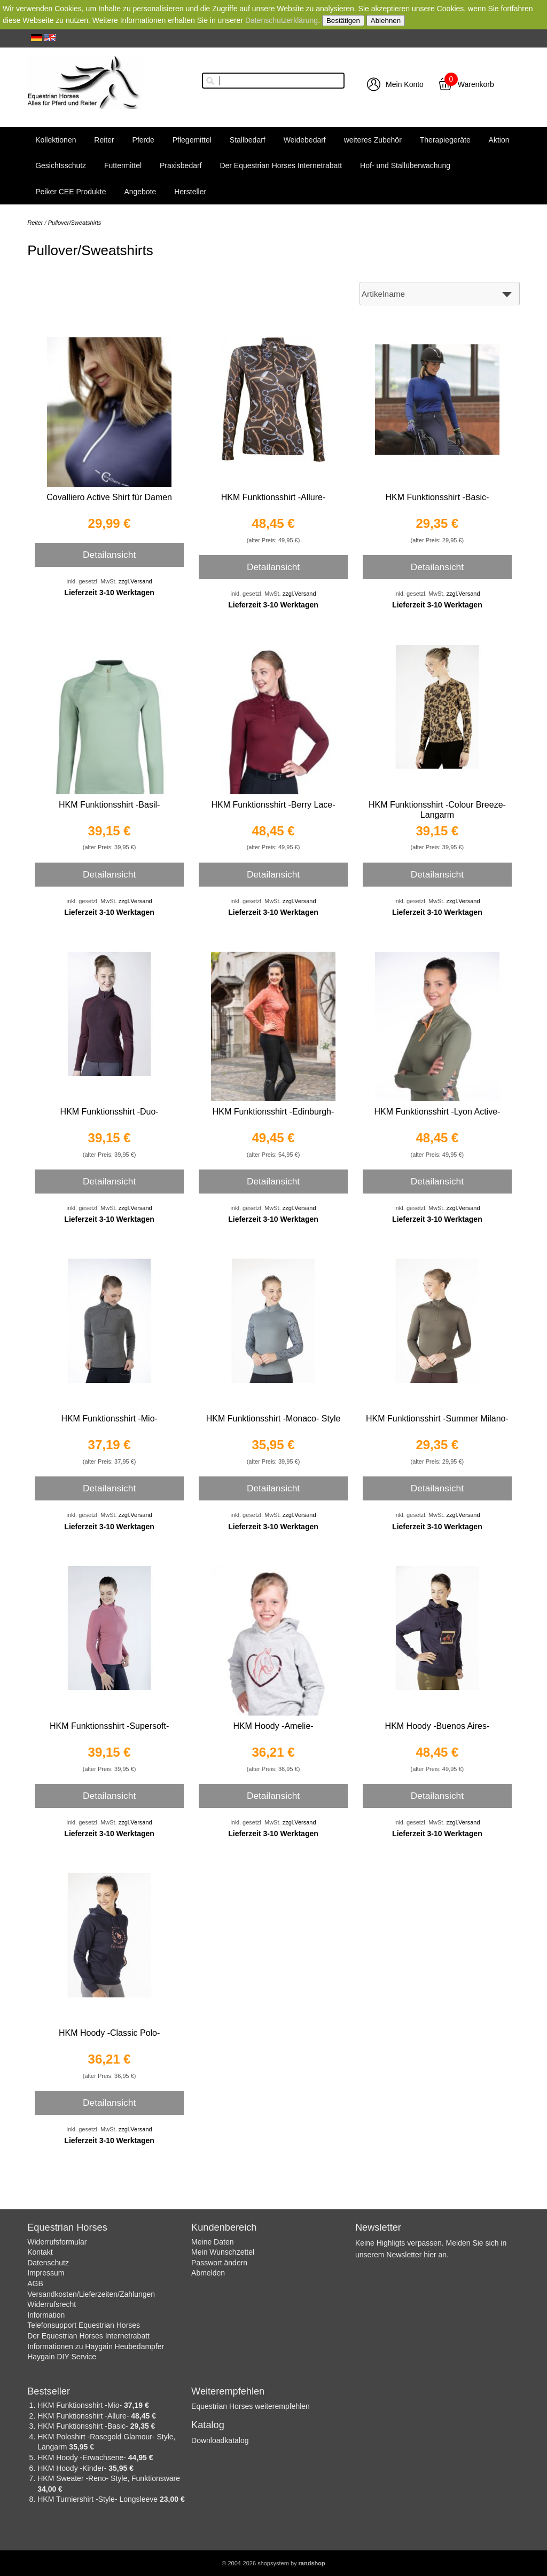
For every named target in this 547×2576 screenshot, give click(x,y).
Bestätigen (343, 21)
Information (46, 2315)
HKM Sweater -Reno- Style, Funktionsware (108, 2478)
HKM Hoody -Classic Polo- (109, 2032)
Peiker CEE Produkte (70, 191)
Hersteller (190, 191)
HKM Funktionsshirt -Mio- (109, 1418)
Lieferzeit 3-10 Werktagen (109, 592)
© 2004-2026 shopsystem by (273, 2563)
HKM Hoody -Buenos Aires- (437, 1725)
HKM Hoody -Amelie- (273, 1725)
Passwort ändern (219, 2262)
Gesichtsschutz (60, 165)
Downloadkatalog (219, 2440)
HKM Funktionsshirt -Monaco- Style (273, 1418)
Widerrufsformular (57, 2242)
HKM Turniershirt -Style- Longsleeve (98, 2499)
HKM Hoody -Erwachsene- (82, 2457)
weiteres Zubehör (373, 140)
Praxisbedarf (181, 165)
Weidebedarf (305, 140)
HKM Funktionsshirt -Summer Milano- (437, 1418)
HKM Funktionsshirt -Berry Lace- (273, 804)
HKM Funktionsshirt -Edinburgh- (273, 1111)
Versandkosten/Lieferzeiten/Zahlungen (91, 2294)
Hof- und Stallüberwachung (405, 165)
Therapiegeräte (445, 140)
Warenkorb (476, 84)
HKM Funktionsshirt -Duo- (109, 1111)
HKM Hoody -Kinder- (72, 2468)
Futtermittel (123, 165)
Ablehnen (386, 21)
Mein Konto (405, 84)
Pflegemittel (192, 140)
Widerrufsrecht (51, 2304)
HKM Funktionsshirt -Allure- (273, 497)
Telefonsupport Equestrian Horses (83, 2325)
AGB (35, 2283)
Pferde (143, 140)
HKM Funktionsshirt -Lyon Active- (437, 1111)
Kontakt (39, 2252)
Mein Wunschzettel (222, 2252)
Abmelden (208, 2273)
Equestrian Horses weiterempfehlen (250, 2406)
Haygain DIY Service (61, 2356)
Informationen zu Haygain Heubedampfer (95, 2346)
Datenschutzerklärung (281, 20)
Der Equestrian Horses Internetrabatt (281, 165)
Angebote (140, 191)
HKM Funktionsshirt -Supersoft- (109, 1725)
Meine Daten (212, 2242)
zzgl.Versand (135, 581)
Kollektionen (55, 140)
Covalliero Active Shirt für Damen (109, 497)
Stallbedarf (247, 140)
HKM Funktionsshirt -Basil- (109, 804)
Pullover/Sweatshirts (74, 222)
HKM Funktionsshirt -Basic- (437, 497)
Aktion (499, 140)
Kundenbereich (223, 2227)
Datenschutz (48, 2262)
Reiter (104, 140)
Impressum (45, 2273)
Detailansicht (109, 554)
